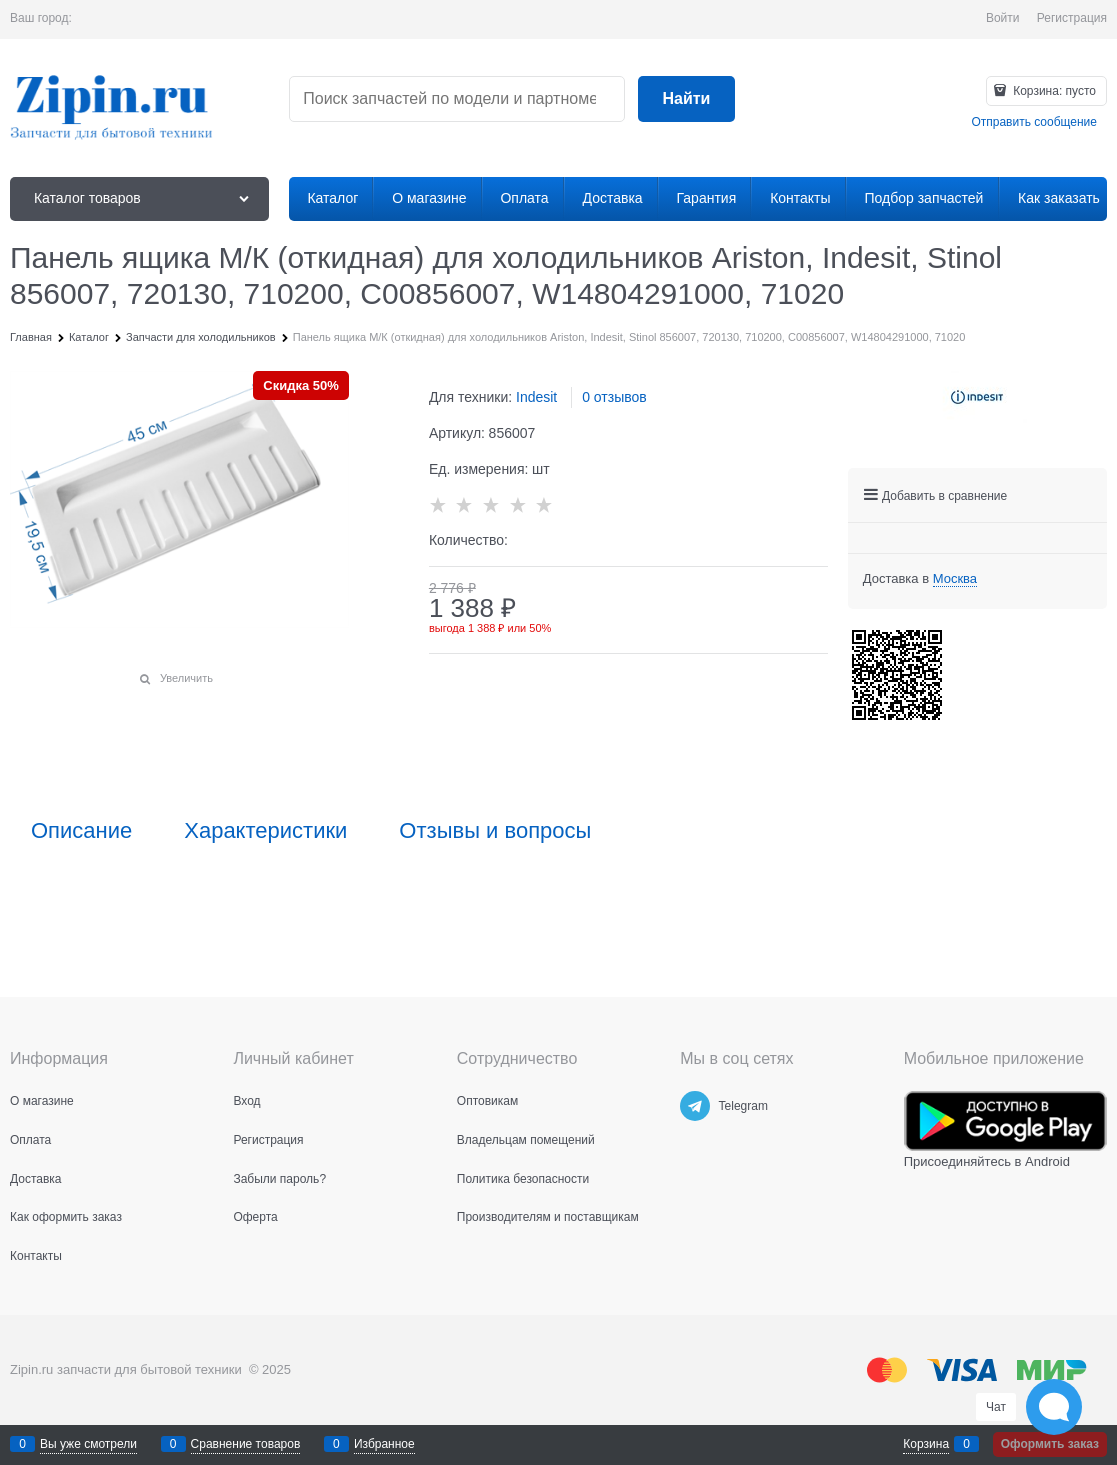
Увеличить (186, 678)
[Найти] (686, 99)
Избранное (384, 1444)
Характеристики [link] (265, 831)
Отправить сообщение (1034, 122)
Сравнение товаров (246, 1444)
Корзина (926, 1444)
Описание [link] (81, 831)
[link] (955, 579)
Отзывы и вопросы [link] (495, 831)
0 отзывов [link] (614, 397)
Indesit (536, 397)
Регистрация (1072, 18)
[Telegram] (695, 1106)
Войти (1003, 18)
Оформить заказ (1050, 1444)
